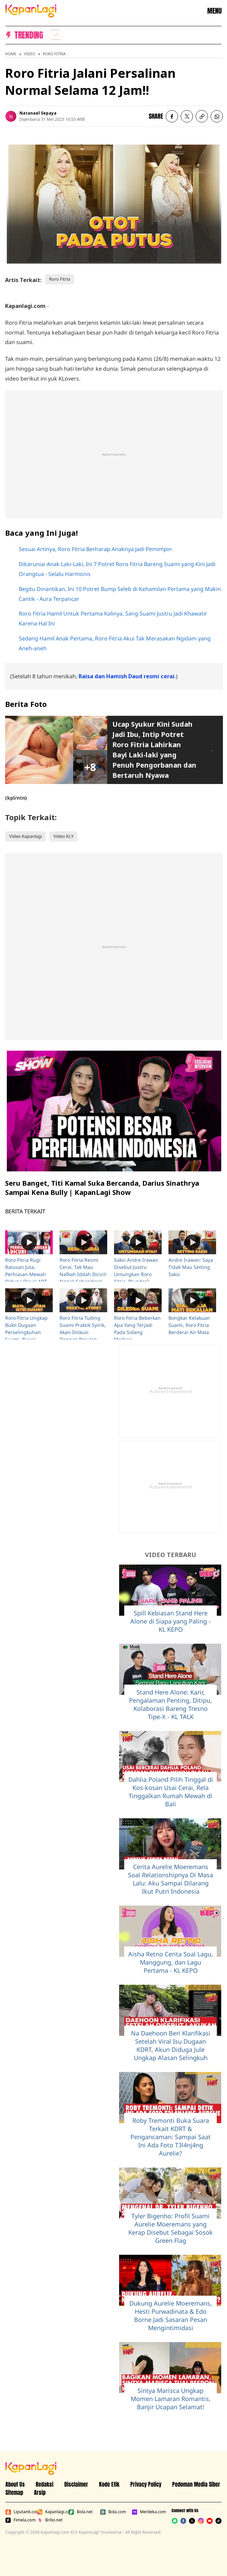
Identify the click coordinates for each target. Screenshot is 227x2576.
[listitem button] (202, 116)
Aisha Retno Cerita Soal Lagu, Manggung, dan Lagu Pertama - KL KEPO (170, 1962)
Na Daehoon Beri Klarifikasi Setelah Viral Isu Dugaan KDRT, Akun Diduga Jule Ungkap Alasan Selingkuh (170, 2045)
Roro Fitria (54, 53)
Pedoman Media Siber (196, 2484)
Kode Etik (109, 2484)
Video (29, 53)
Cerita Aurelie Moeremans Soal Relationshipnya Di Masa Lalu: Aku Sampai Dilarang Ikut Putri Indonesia (170, 1879)
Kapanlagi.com (51, 2512)
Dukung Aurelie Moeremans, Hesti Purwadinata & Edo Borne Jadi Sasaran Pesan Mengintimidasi (170, 2315)
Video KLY (63, 836)
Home (10, 53)
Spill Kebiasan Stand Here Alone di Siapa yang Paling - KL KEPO (170, 1621)
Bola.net (80, 2512)
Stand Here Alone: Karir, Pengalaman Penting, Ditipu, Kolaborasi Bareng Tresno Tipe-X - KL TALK (170, 1704)
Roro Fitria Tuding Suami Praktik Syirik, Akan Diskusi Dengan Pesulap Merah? (83, 1332)
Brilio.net (50, 2520)
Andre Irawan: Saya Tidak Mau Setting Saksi (190, 1267)
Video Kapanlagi (25, 836)
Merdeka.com (146, 2512)
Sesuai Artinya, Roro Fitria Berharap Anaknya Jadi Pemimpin (95, 549)
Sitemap (14, 2492)
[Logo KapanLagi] (30, 10)
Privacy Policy (145, 2484)
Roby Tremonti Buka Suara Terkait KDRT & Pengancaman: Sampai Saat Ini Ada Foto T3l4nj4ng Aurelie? (170, 2136)
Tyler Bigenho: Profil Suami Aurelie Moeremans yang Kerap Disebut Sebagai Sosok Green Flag (170, 2228)
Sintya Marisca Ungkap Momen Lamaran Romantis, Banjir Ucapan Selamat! (171, 2398)
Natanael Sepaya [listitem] (37, 113)
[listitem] (55, 35)
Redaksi (44, 2484)
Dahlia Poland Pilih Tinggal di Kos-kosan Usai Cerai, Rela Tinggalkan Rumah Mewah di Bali (170, 1791)
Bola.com (113, 2512)
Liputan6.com (19, 2512)
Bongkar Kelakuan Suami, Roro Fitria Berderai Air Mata (189, 1325)
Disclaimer (76, 2484)
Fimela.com (19, 2520)
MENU (214, 11)
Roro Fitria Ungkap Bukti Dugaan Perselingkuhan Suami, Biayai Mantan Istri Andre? (28, 1332)
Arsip (40, 2492)
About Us (15, 2484)
